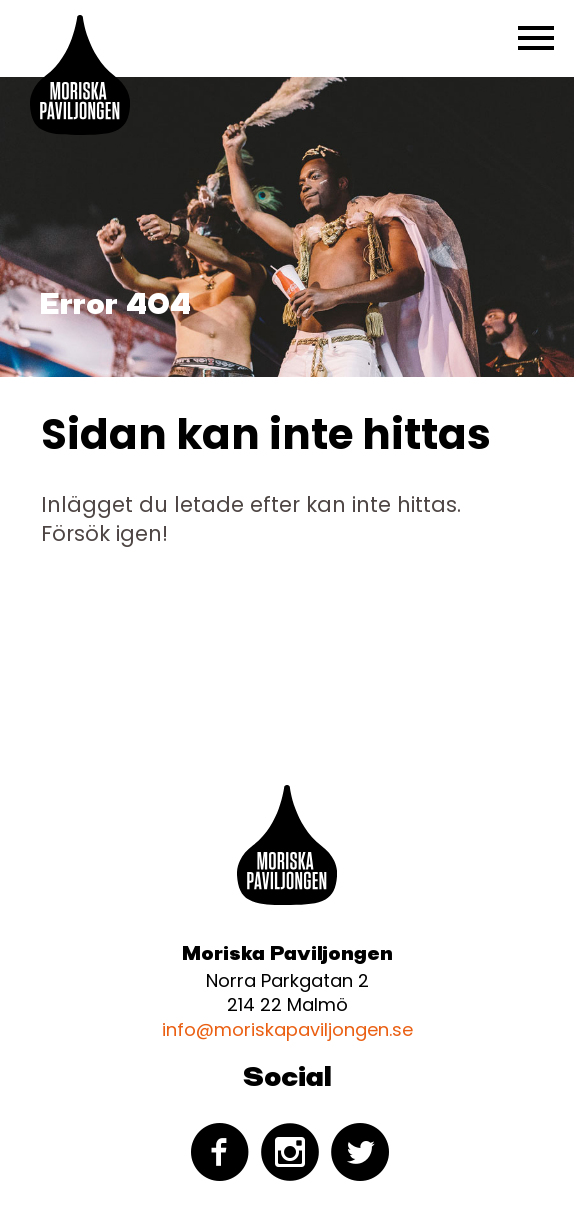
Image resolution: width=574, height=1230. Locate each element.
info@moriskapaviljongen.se (287, 1029)
